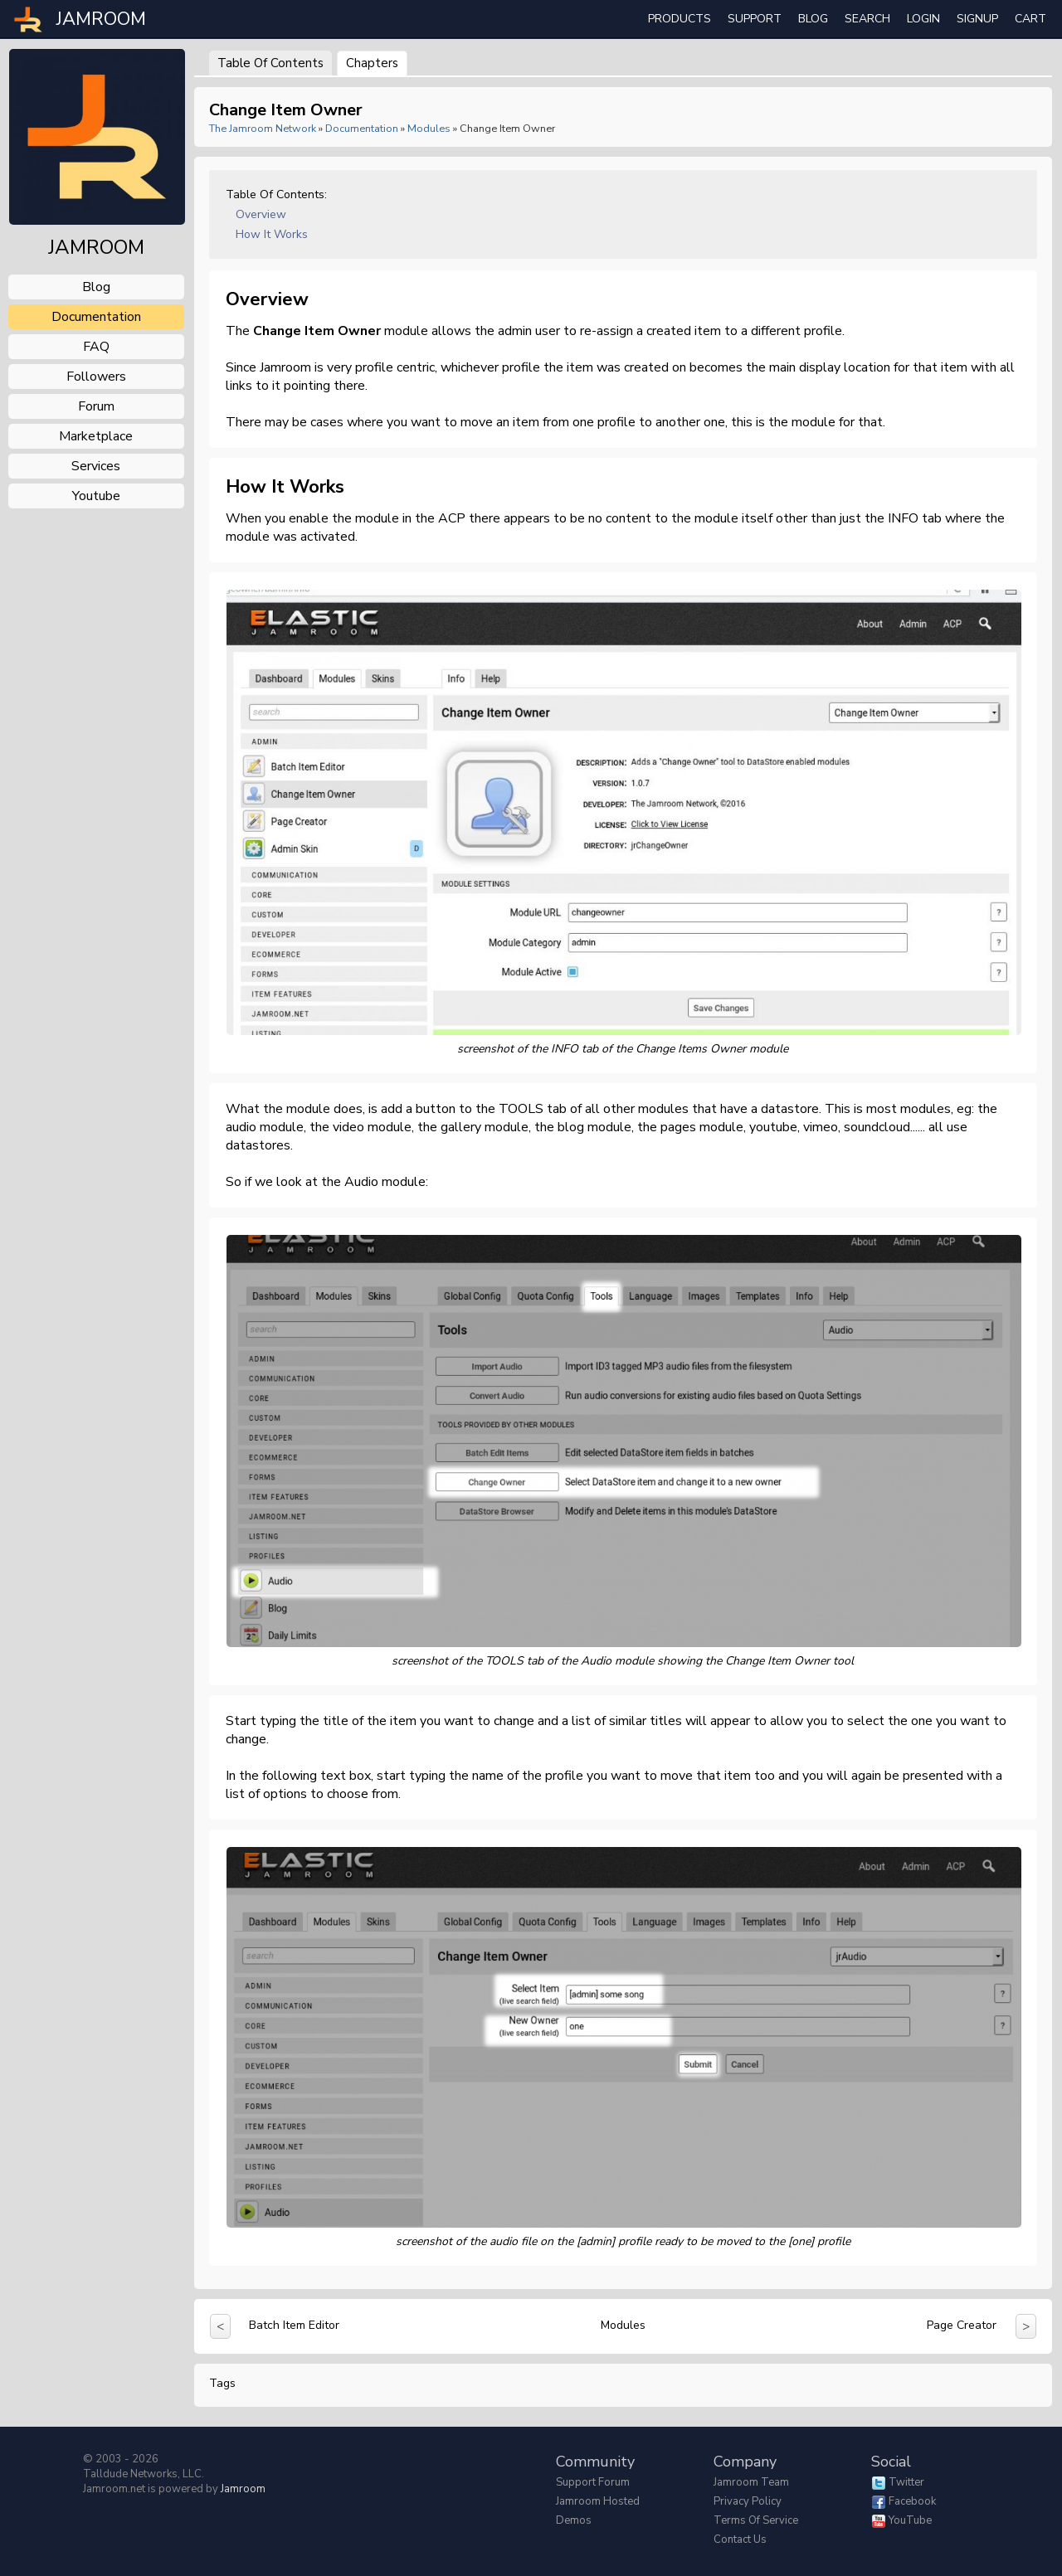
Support (755, 19)
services (95, 466)
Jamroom (243, 2488)
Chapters (372, 63)
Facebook (912, 2501)
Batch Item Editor (294, 2325)
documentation (96, 317)
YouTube (910, 2520)
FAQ (96, 347)
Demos (574, 2520)
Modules (429, 128)
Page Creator (961, 2325)
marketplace (96, 436)
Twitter (906, 2482)
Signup (977, 19)
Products (679, 19)
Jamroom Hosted (598, 2501)
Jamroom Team (751, 2482)
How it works (272, 234)
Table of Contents (270, 63)
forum (96, 406)
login (923, 19)
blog (96, 287)
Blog (813, 19)
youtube (96, 496)
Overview (261, 214)
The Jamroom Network (262, 128)
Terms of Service (756, 2520)
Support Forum (593, 2482)
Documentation (361, 128)
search (867, 19)
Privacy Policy (748, 2501)
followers (96, 376)
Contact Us (740, 2539)
